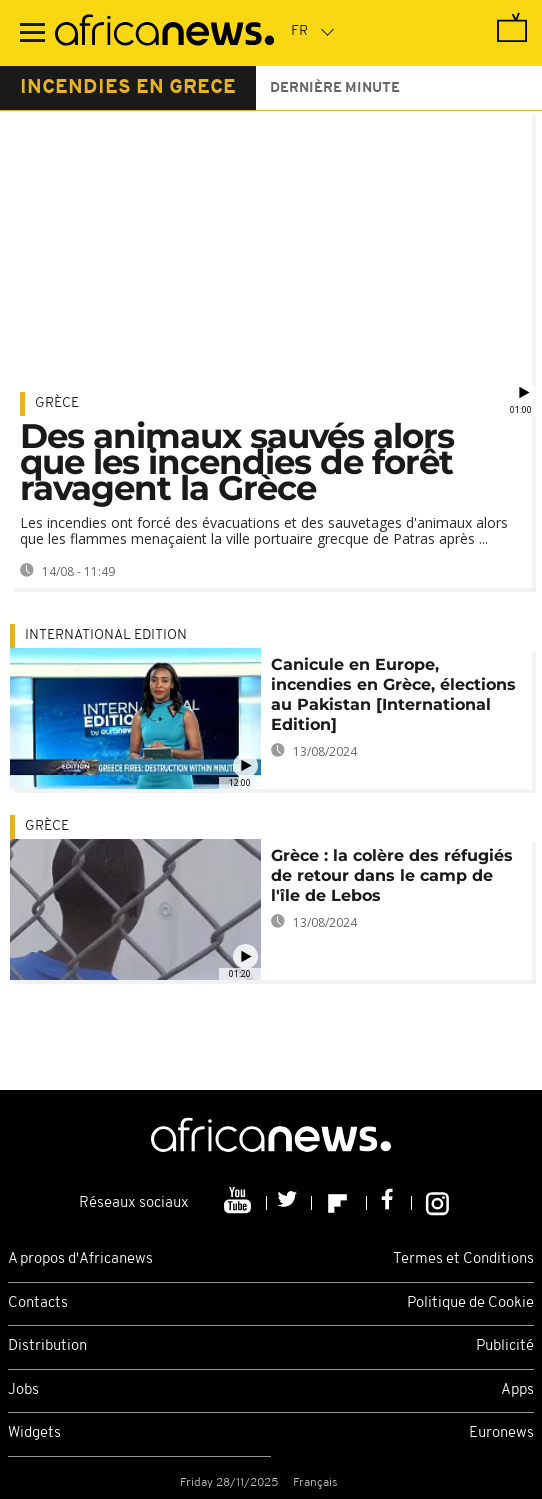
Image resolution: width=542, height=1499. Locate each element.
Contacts (38, 1303)
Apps (517, 1390)
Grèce (57, 403)
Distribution (47, 1346)
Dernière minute (335, 88)
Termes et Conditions (463, 1259)
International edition (106, 635)
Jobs (23, 1390)
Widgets (34, 1433)
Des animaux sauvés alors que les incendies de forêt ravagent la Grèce (237, 462)
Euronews (501, 1433)
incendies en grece (128, 88)
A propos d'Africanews (80, 1259)
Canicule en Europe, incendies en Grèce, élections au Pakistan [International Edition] (393, 694)
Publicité (505, 1346)
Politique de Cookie (470, 1303)
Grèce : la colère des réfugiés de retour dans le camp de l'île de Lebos (392, 875)
